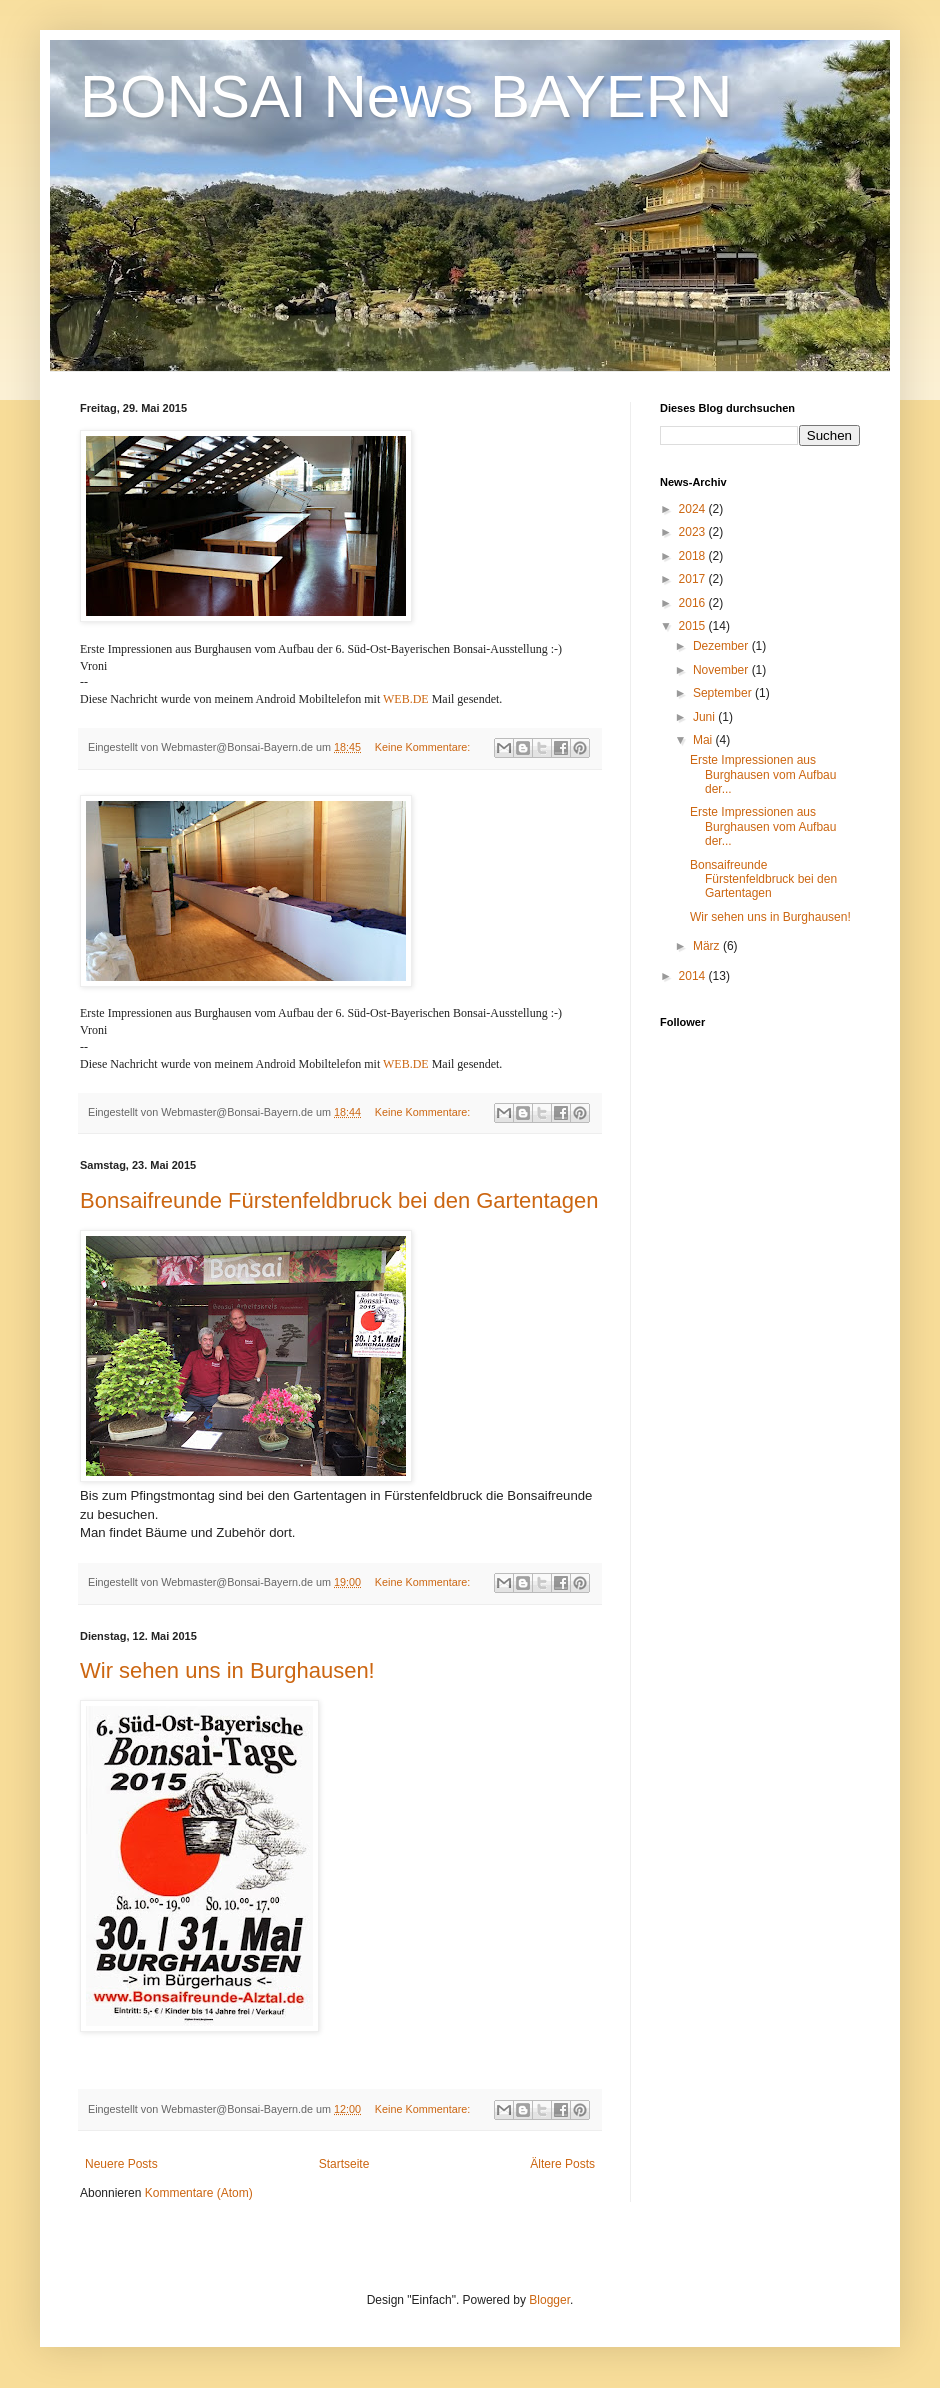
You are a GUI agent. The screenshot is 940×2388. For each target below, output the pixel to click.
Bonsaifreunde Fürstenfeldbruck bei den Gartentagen (339, 1200)
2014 (694, 976)
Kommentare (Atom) (199, 2193)
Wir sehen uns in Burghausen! (227, 1670)
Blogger (549, 2300)
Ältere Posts (562, 2164)
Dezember (722, 646)
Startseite (344, 2164)
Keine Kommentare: (424, 747)
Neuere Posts (121, 2164)
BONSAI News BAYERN (406, 96)
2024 (694, 509)
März (708, 946)
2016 (694, 603)
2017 (694, 579)
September (724, 693)
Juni (705, 717)
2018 (694, 556)
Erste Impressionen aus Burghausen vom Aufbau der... (763, 774)
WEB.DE (406, 699)
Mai (704, 740)
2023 (694, 532)
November (722, 670)
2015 (694, 626)
